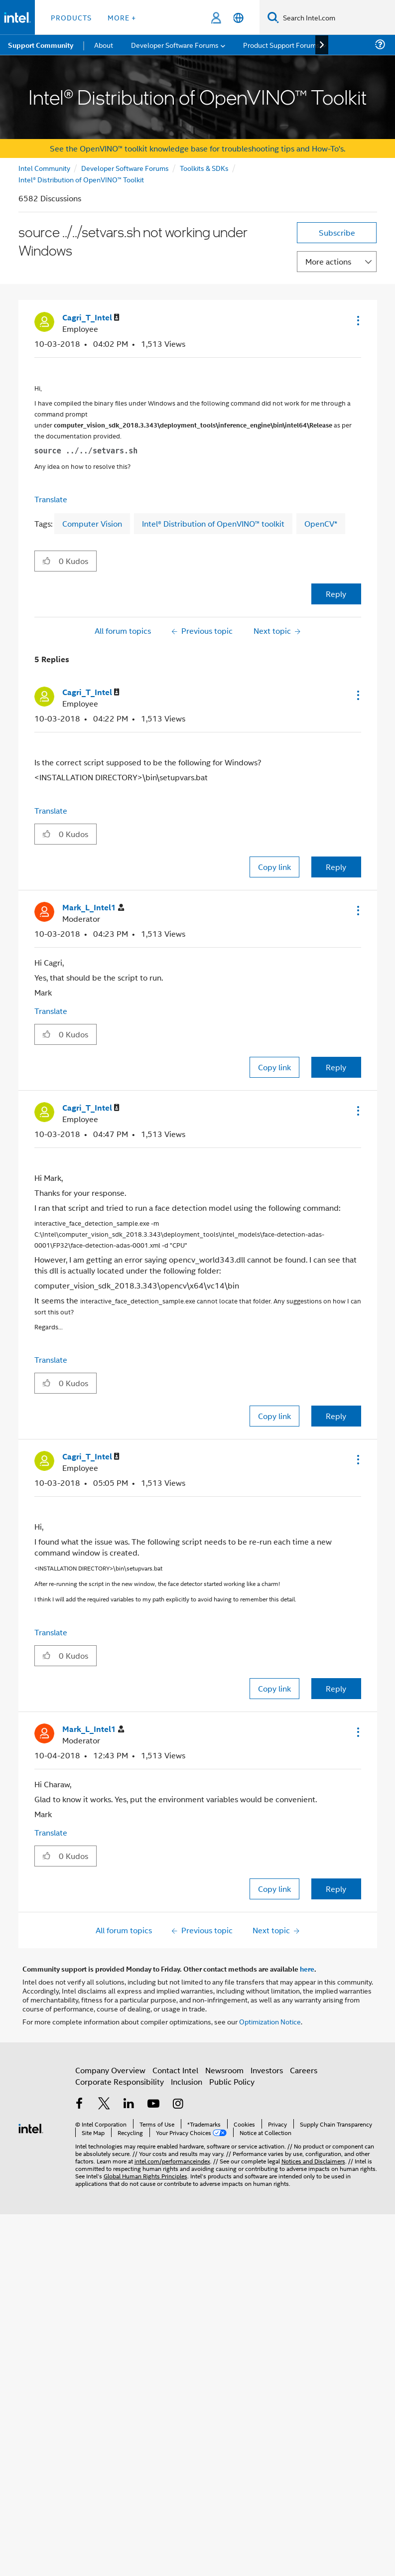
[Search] (273, 17)
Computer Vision (92, 523)
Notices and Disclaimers (313, 2160)
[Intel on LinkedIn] (129, 2104)
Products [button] (71, 17)
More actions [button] (328, 261)
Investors (267, 2070)
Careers (303, 2070)
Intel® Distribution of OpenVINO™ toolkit (213, 523)
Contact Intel (175, 2070)
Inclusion (186, 2081)
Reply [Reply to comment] (336, 866)
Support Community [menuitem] (40, 44)
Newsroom (224, 2070)
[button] (357, 320)
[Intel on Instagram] (178, 2104)
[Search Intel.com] (337, 17)
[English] (238, 17)
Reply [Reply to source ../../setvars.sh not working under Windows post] (336, 593)
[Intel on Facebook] (79, 2104)
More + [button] (122, 17)
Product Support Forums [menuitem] (281, 44)
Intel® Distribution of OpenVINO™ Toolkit (81, 179)
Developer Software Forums (125, 167)
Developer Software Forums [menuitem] (175, 44)
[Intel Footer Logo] (30, 2127)
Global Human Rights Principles (145, 2175)
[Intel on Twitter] (104, 2104)
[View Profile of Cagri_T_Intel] (91, 317)
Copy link (274, 866)
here (307, 1968)
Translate (50, 499)
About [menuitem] (103, 44)
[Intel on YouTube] (153, 2104)
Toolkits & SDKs (204, 167)
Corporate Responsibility (119, 2081)
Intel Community (44, 167)
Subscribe (337, 232)
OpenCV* (320, 523)
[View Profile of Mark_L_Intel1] (93, 907)
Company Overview (110, 2070)
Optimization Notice (270, 2021)
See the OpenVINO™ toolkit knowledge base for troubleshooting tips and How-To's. (197, 148)
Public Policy (232, 2081)
